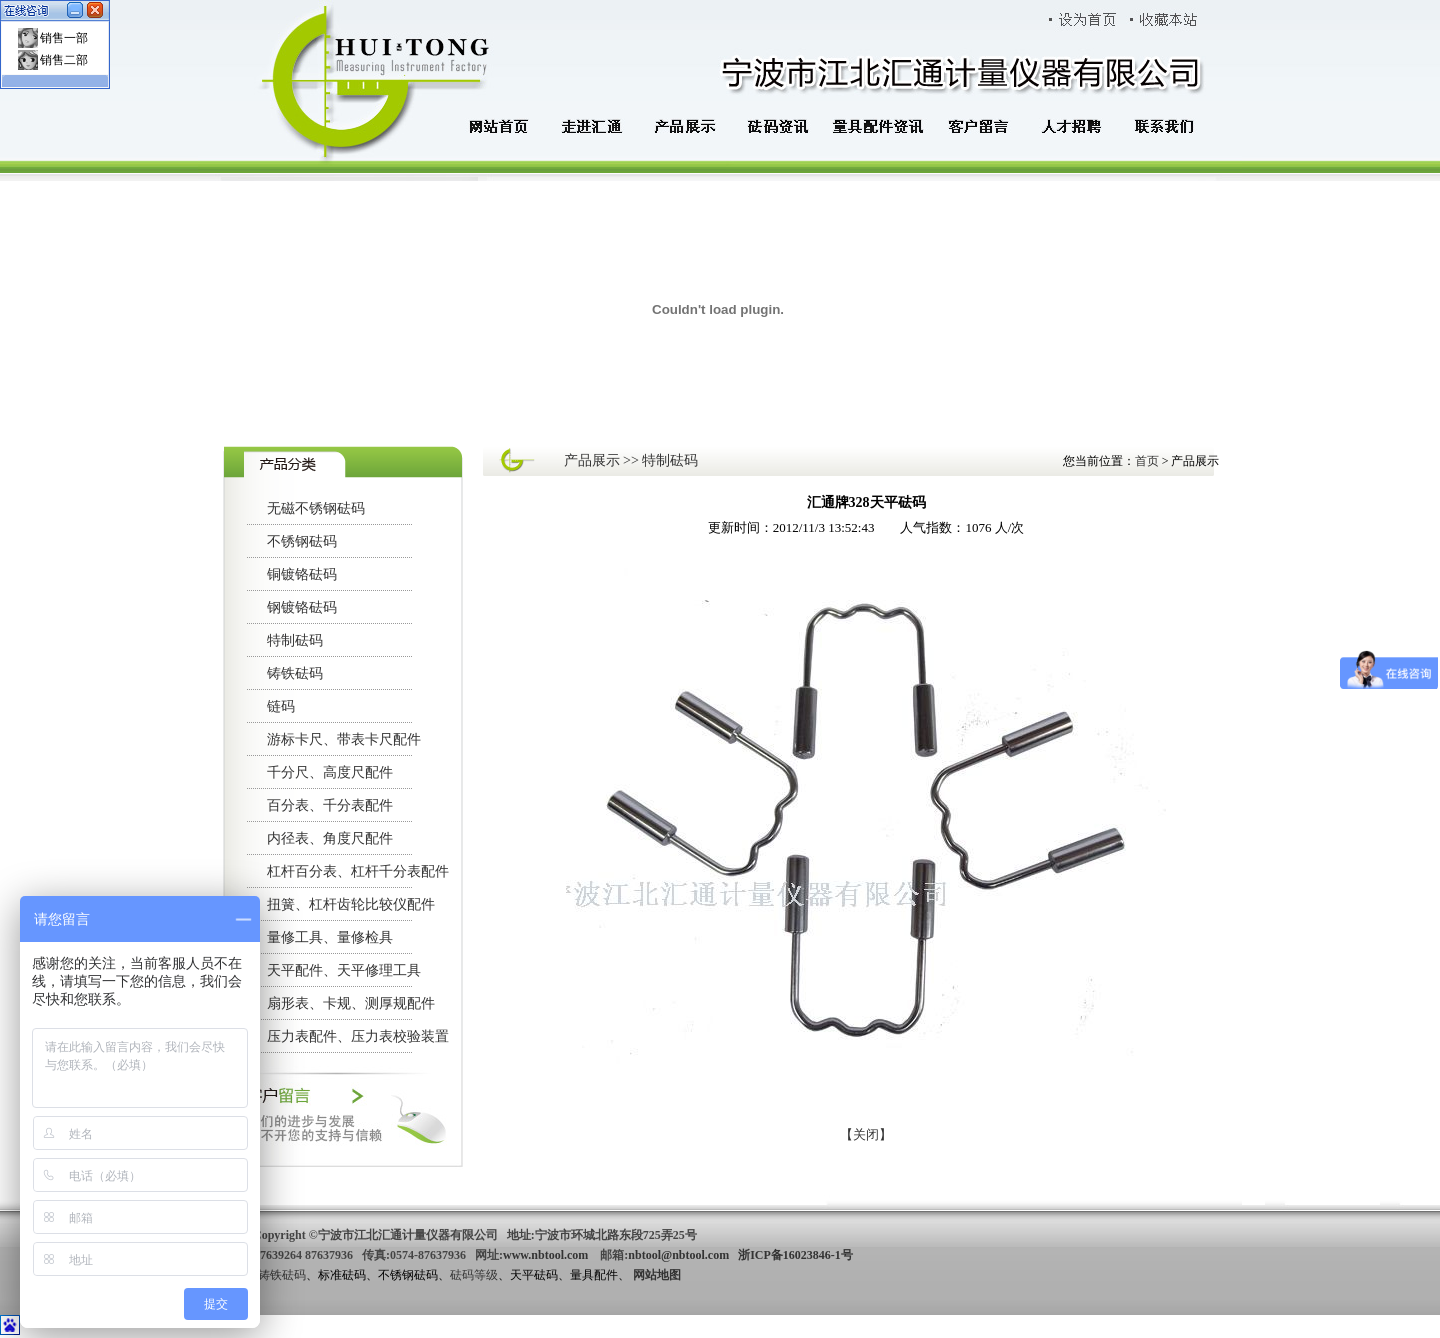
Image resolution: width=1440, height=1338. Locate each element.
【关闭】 (866, 1134)
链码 (281, 706)
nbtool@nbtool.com (678, 1255)
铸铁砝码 (295, 673)
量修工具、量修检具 (330, 937)
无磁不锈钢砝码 (316, 508)
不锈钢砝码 (302, 541)
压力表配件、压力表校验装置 (358, 1036)
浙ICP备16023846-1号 (795, 1255)
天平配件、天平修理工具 (344, 970)
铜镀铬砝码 (302, 574)
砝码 (462, 1275)
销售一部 (64, 38)
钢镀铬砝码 (302, 607)
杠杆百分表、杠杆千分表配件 (358, 871)
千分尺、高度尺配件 (330, 772)
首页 (1148, 461)
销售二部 (64, 60)
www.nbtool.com (545, 1255)
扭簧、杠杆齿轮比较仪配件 (351, 904)
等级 (486, 1275)
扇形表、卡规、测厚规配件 (351, 1003)
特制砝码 (295, 640)
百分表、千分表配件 (330, 805)
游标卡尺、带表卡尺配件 (344, 739)
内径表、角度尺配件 (330, 838)
